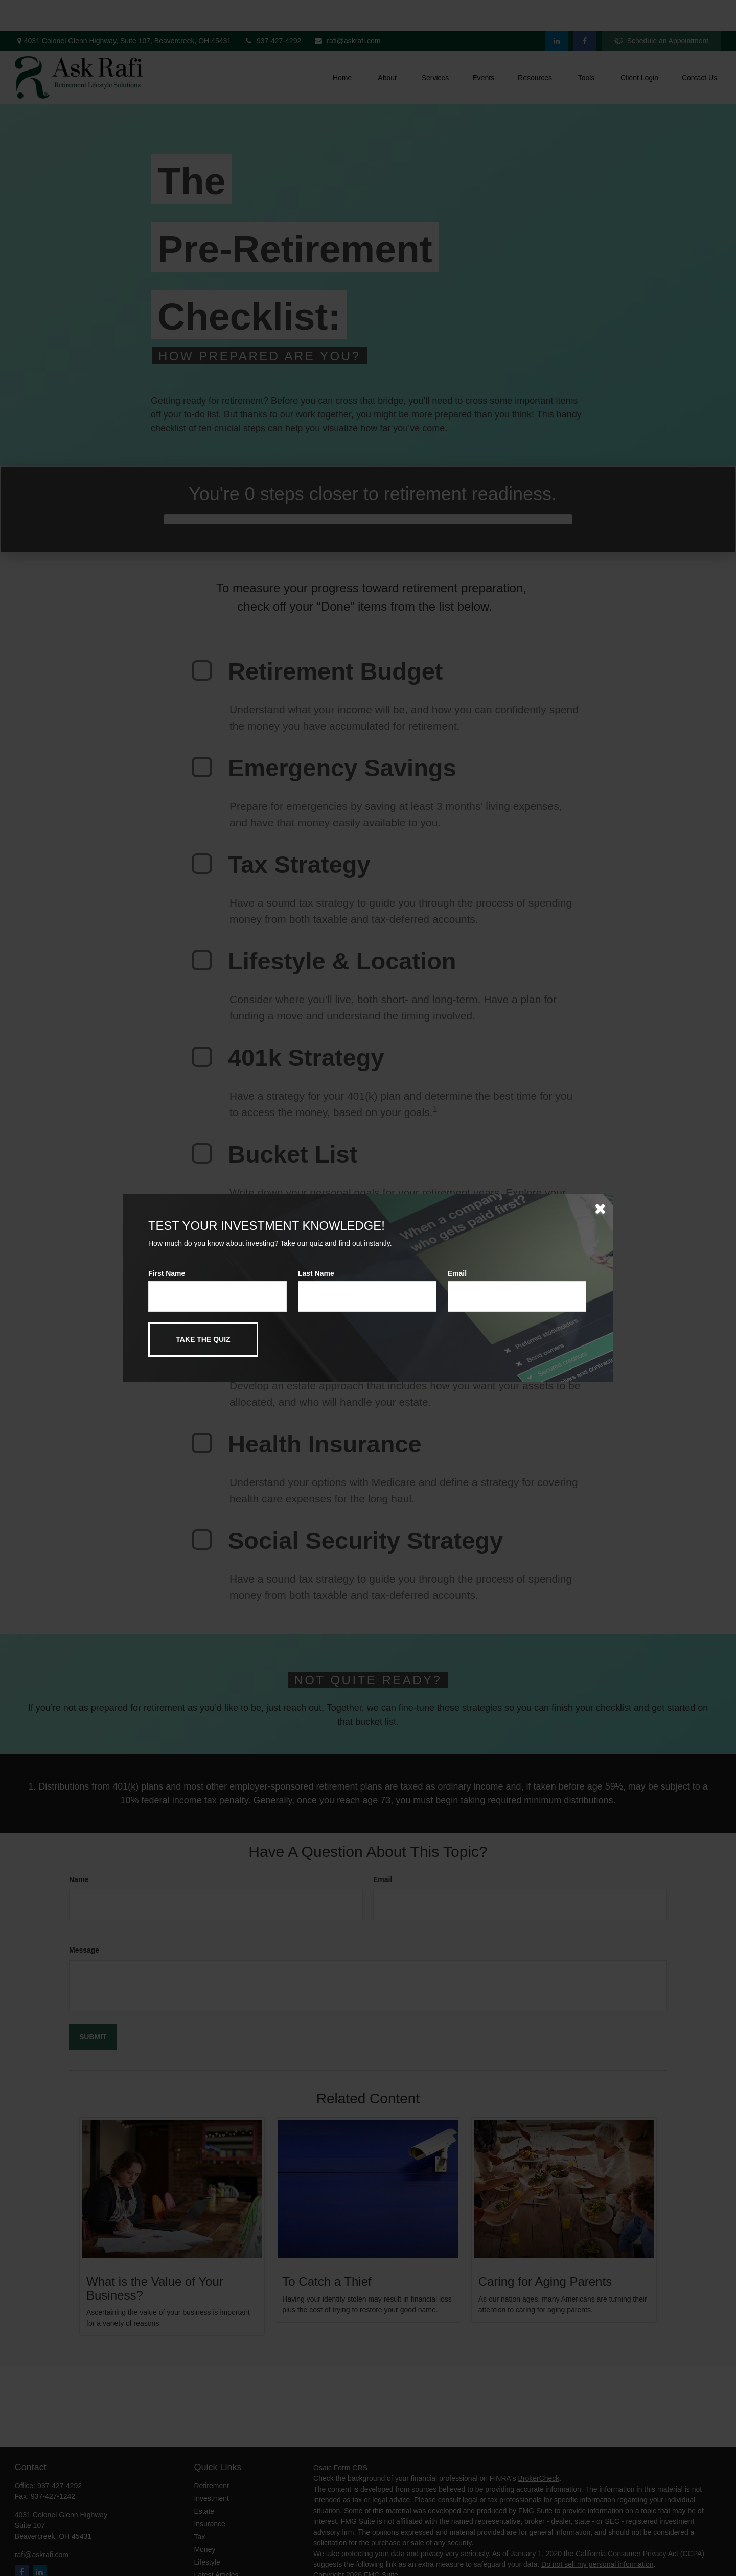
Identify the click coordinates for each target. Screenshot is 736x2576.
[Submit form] (203, 1339)
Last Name (316, 1273)
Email (457, 1273)
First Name (166, 1273)
